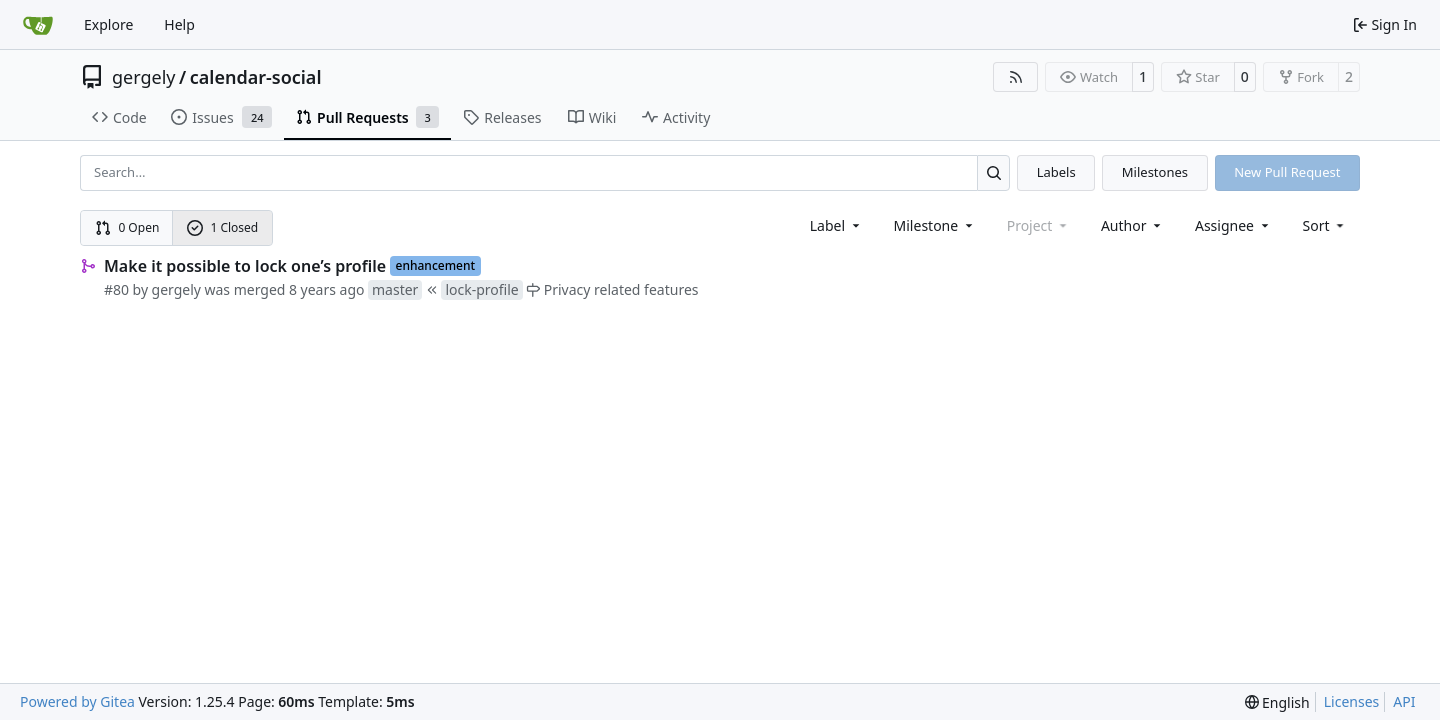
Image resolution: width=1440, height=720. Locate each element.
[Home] (38, 25)
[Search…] (993, 172)
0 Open (127, 227)
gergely (144, 77)
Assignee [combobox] (1233, 225)
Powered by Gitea (77, 701)
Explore (108, 24)
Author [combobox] (1132, 225)
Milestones (1155, 172)
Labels (1056, 172)
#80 (116, 289)
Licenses (1352, 701)
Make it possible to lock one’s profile (245, 266)
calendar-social (256, 77)
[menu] (1325, 225)
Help (179, 24)
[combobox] (836, 225)
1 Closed (223, 227)
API (1404, 701)
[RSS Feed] (1016, 77)
